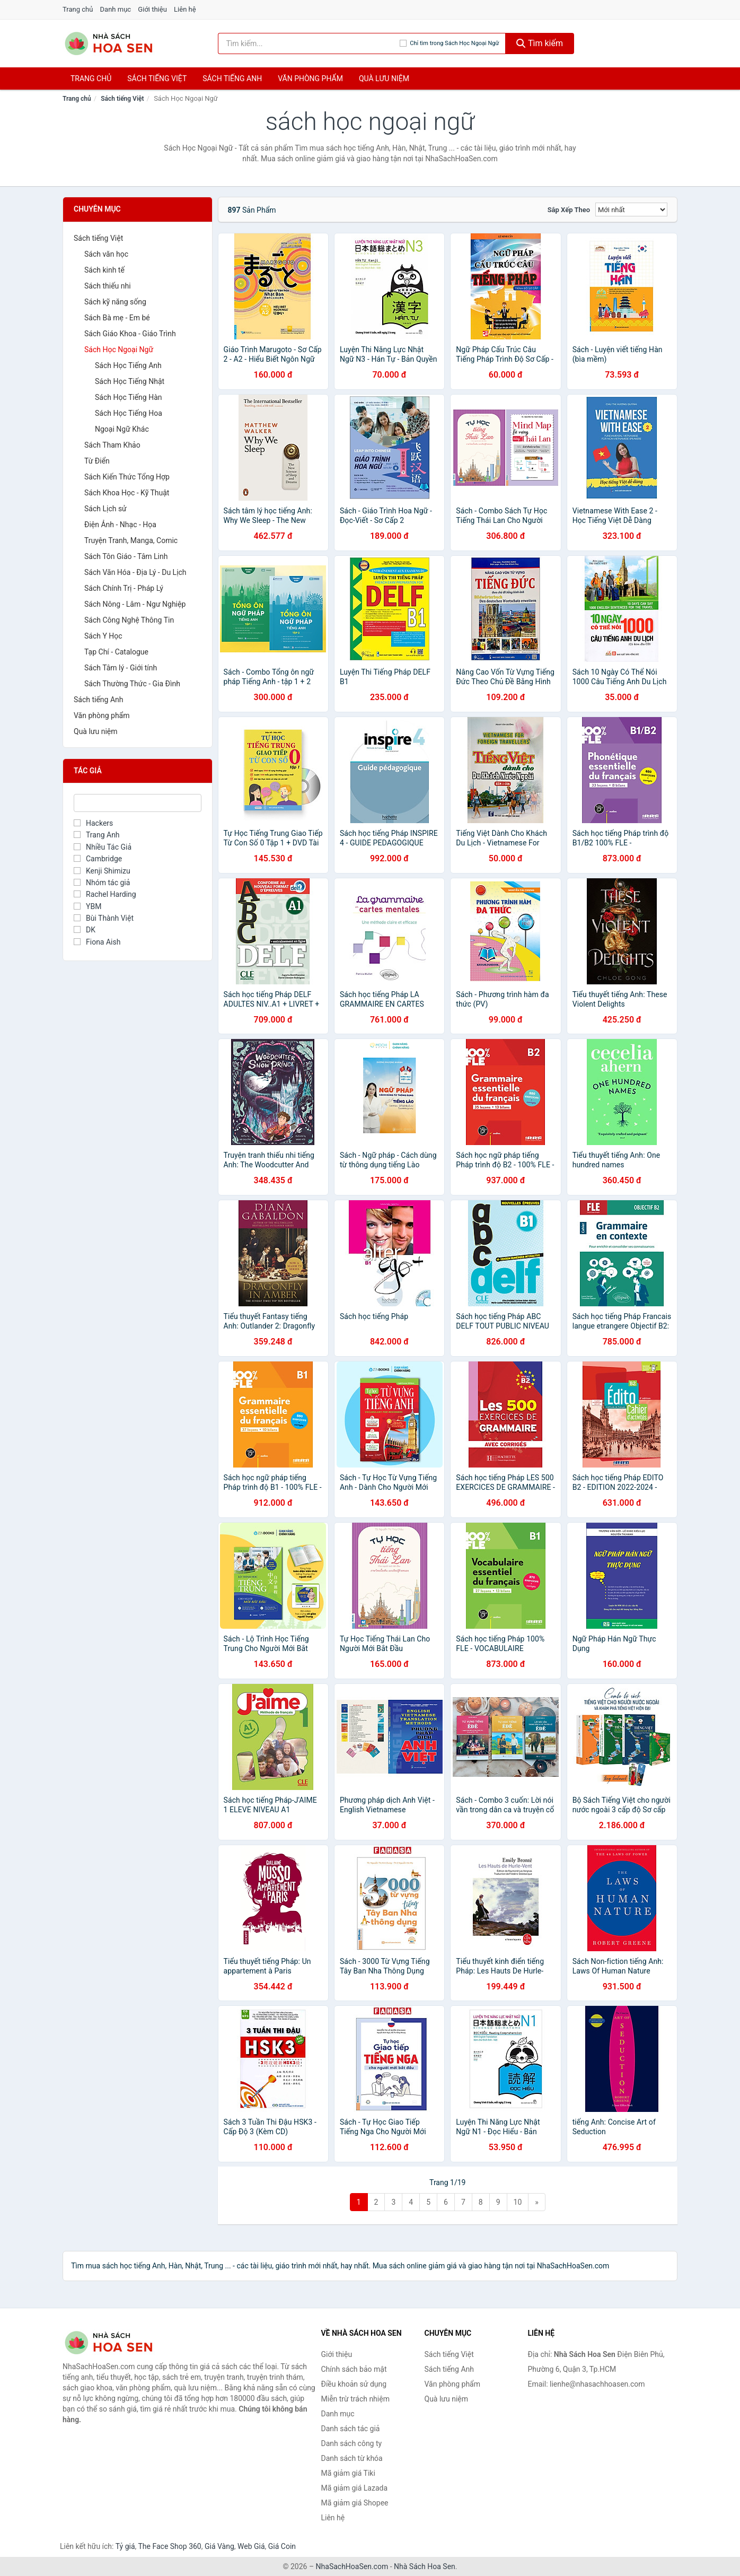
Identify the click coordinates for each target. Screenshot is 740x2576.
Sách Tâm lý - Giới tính (120, 667)
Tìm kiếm (539, 43)
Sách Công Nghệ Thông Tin (129, 620)
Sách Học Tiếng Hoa (128, 413)
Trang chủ (78, 9)
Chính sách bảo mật (354, 2369)
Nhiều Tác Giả (102, 847)
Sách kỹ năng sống (115, 302)
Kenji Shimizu (102, 871)
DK (84, 929)
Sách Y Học (103, 636)
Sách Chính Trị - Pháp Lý (123, 588)
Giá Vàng (219, 2546)
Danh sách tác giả (350, 2428)
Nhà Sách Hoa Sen (424, 2566)
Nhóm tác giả (102, 882)
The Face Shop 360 (169, 2546)
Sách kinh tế (104, 270)
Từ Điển (97, 461)
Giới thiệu (152, 9)
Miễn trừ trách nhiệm (355, 2399)
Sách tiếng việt (157, 78)
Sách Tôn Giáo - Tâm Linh (126, 556)
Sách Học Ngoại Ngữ (118, 349)
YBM (87, 906)
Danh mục (115, 9)
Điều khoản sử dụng (354, 2384)
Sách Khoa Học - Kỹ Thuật (126, 492)
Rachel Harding (105, 894)
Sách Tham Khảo (112, 445)
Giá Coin (282, 2546)
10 (518, 2202)
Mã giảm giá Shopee (355, 2503)
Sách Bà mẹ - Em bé (117, 317)
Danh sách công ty (351, 2443)
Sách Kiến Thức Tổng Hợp (127, 477)
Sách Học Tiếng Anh (128, 365)
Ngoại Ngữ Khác (122, 429)
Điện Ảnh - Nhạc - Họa (120, 524)
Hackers (93, 823)
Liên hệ (185, 9)
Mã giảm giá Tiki (348, 2473)
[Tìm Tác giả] (137, 803)
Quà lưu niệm (384, 78)
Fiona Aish (97, 942)
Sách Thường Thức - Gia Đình (132, 683)
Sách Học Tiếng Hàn (128, 397)
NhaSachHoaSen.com (352, 2566)
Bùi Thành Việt (104, 918)
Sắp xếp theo (569, 210)
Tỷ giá (125, 2546)
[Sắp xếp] (631, 209)
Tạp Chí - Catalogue (116, 652)
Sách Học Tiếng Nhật (129, 381)
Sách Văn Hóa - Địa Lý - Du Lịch (135, 572)
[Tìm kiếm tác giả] (309, 43)
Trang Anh (97, 835)
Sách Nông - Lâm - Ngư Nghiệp (135, 604)
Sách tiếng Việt (122, 98)
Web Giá (251, 2546)
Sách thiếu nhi (107, 286)
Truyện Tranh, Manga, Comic (131, 540)
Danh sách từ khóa (352, 2458)
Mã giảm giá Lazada (354, 2488)
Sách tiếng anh (232, 78)
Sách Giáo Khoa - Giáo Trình (130, 333)
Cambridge (98, 858)
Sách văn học (106, 254)
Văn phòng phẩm (310, 78)
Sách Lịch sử (105, 508)
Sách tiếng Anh (99, 699)
